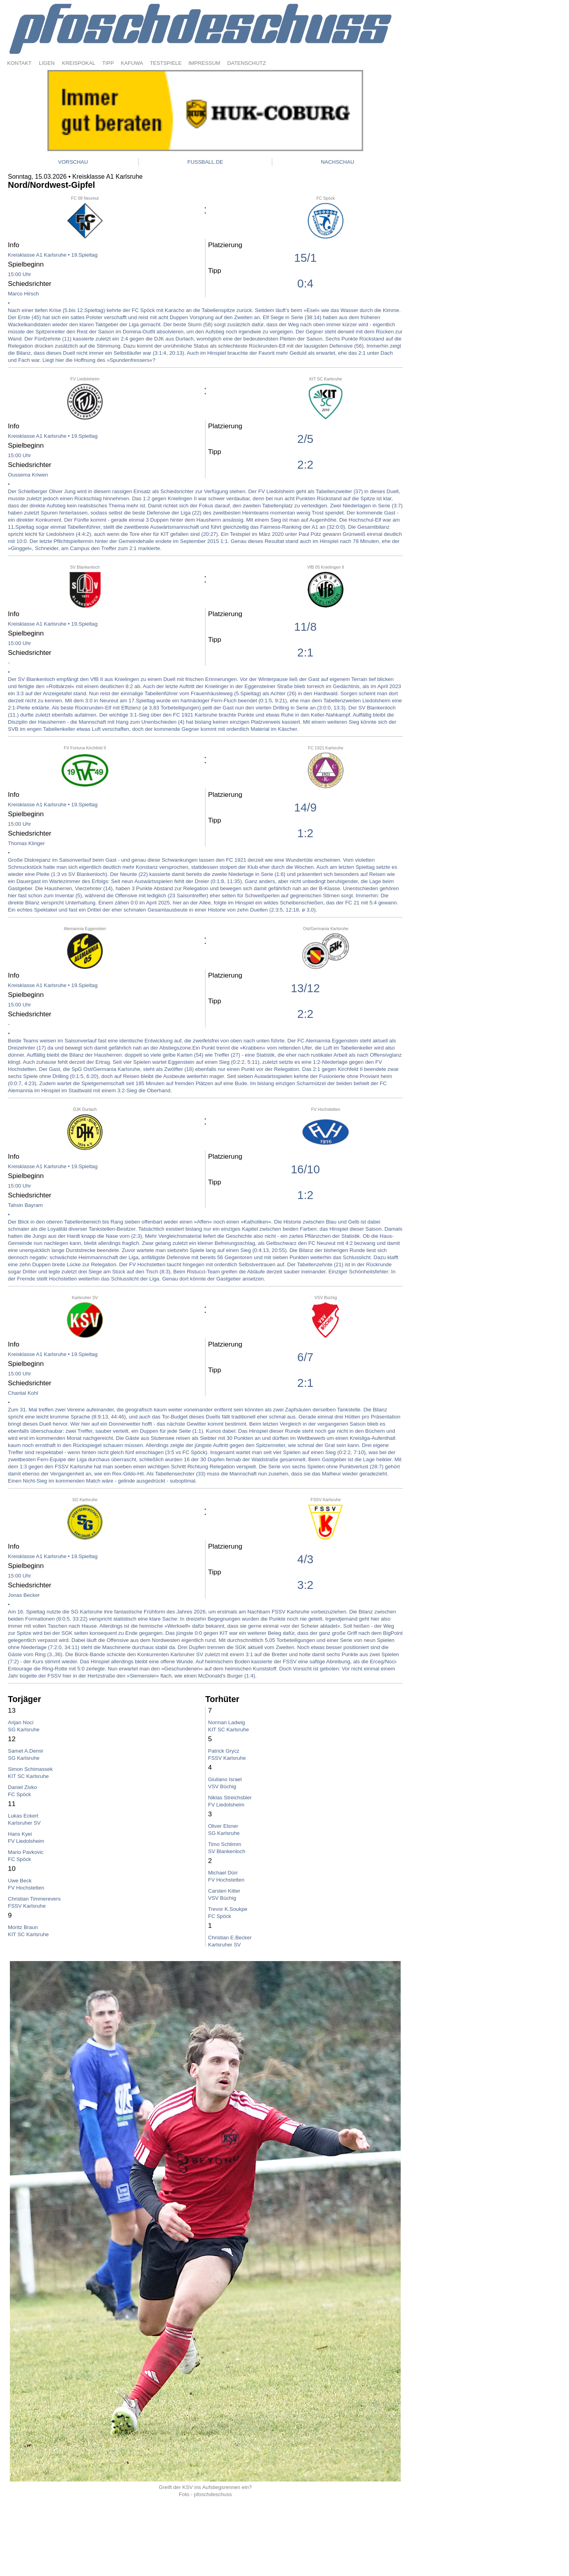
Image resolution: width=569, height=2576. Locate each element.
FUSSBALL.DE (205, 162)
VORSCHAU (73, 162)
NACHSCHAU (337, 162)
